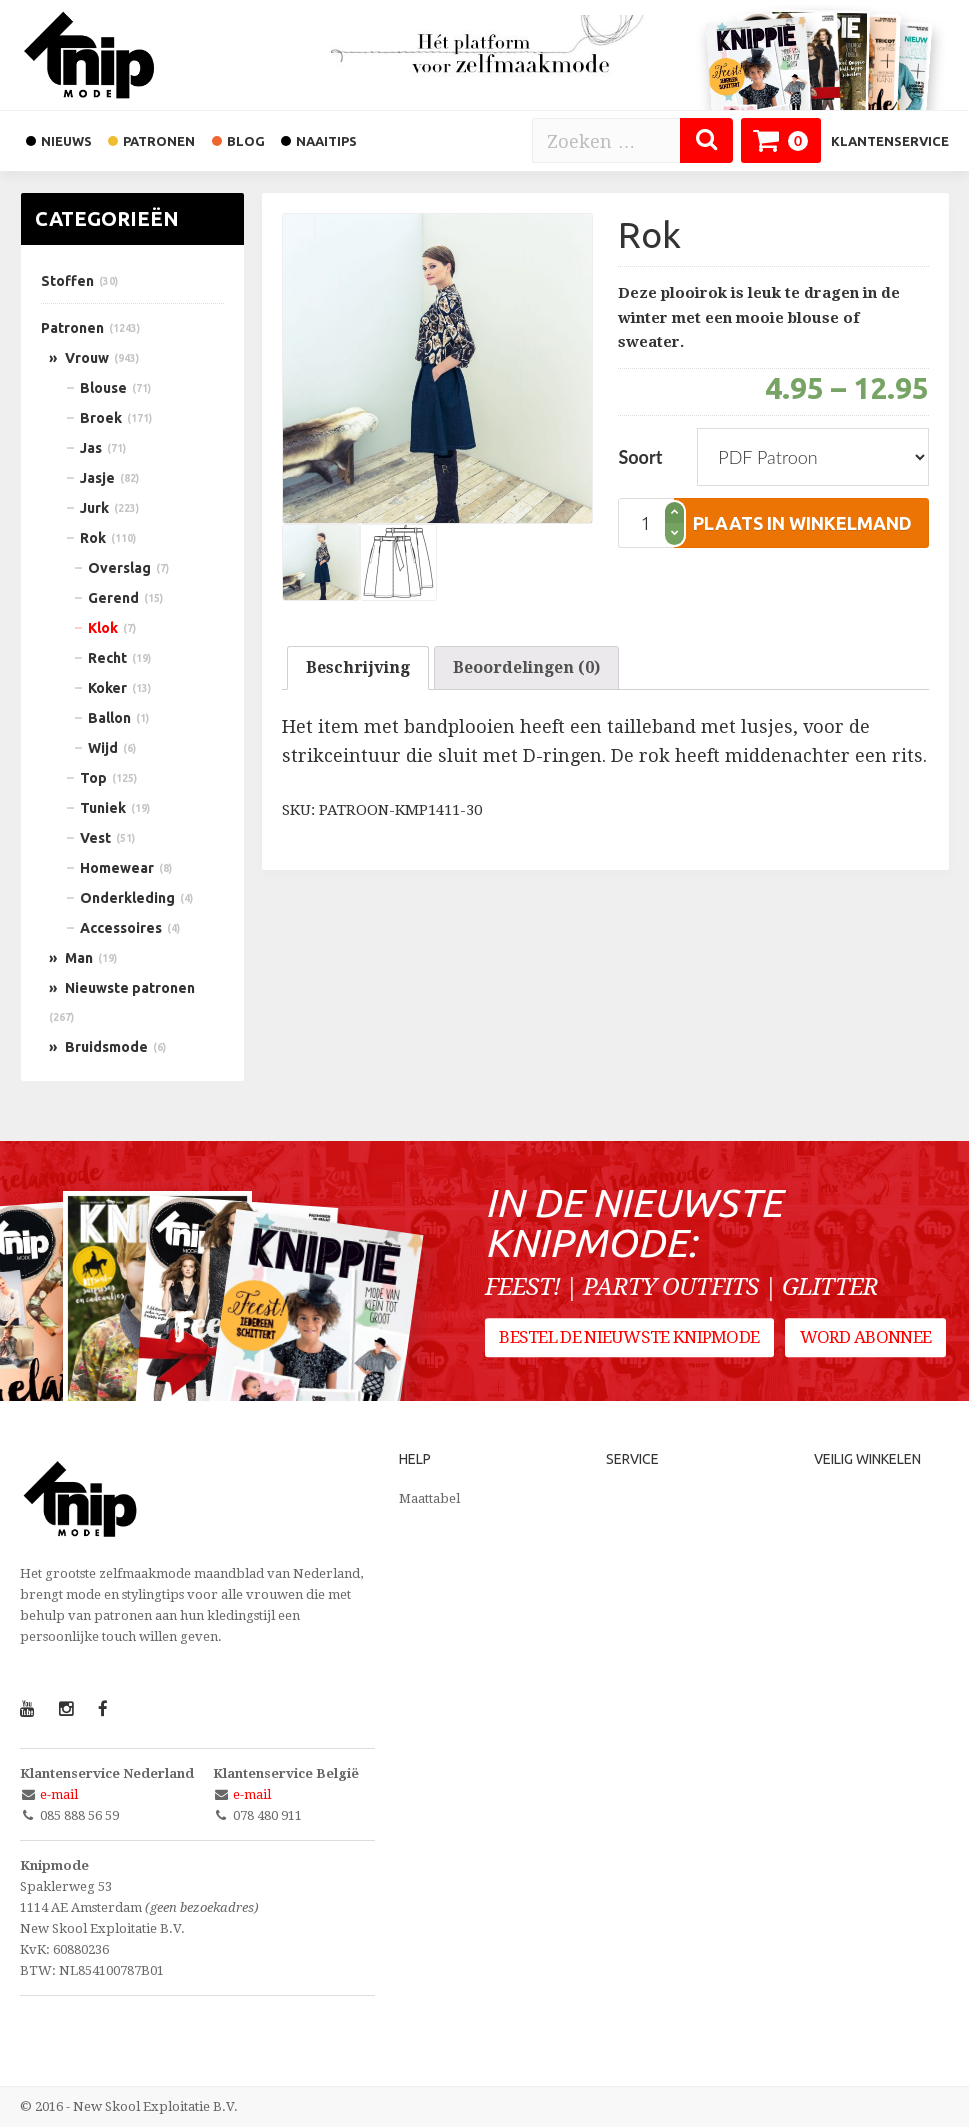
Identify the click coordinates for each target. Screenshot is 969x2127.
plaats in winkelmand (802, 523)
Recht (107, 658)
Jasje (97, 478)
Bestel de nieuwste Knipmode (630, 1339)
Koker (107, 688)
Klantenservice (890, 141)
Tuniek (103, 808)
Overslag (119, 568)
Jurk (94, 508)
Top (93, 778)
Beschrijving (358, 667)
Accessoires (121, 928)
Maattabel (429, 1498)
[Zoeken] (706, 140)
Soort (640, 457)
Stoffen (67, 281)
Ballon (109, 718)
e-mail (59, 1794)
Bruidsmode (106, 1047)
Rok (93, 538)
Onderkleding (127, 898)
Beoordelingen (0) (526, 667)
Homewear (117, 868)
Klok (103, 628)
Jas (91, 448)
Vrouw (87, 358)
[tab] (358, 668)
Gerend (113, 598)
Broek (101, 418)
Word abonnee (866, 1339)
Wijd (103, 748)
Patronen (72, 328)
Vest (95, 838)
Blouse (103, 388)
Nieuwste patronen (130, 988)
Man (79, 958)
